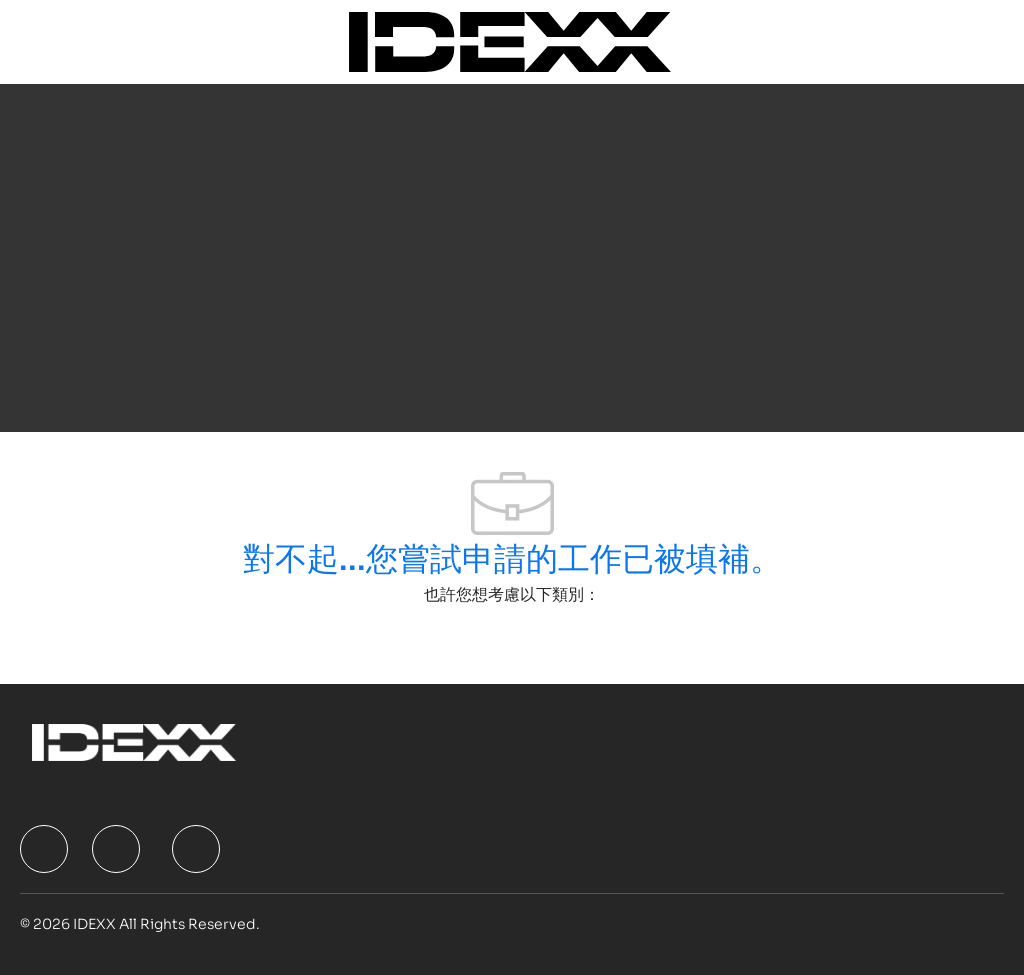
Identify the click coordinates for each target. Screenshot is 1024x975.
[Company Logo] (509, 40)
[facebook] (44, 849)
